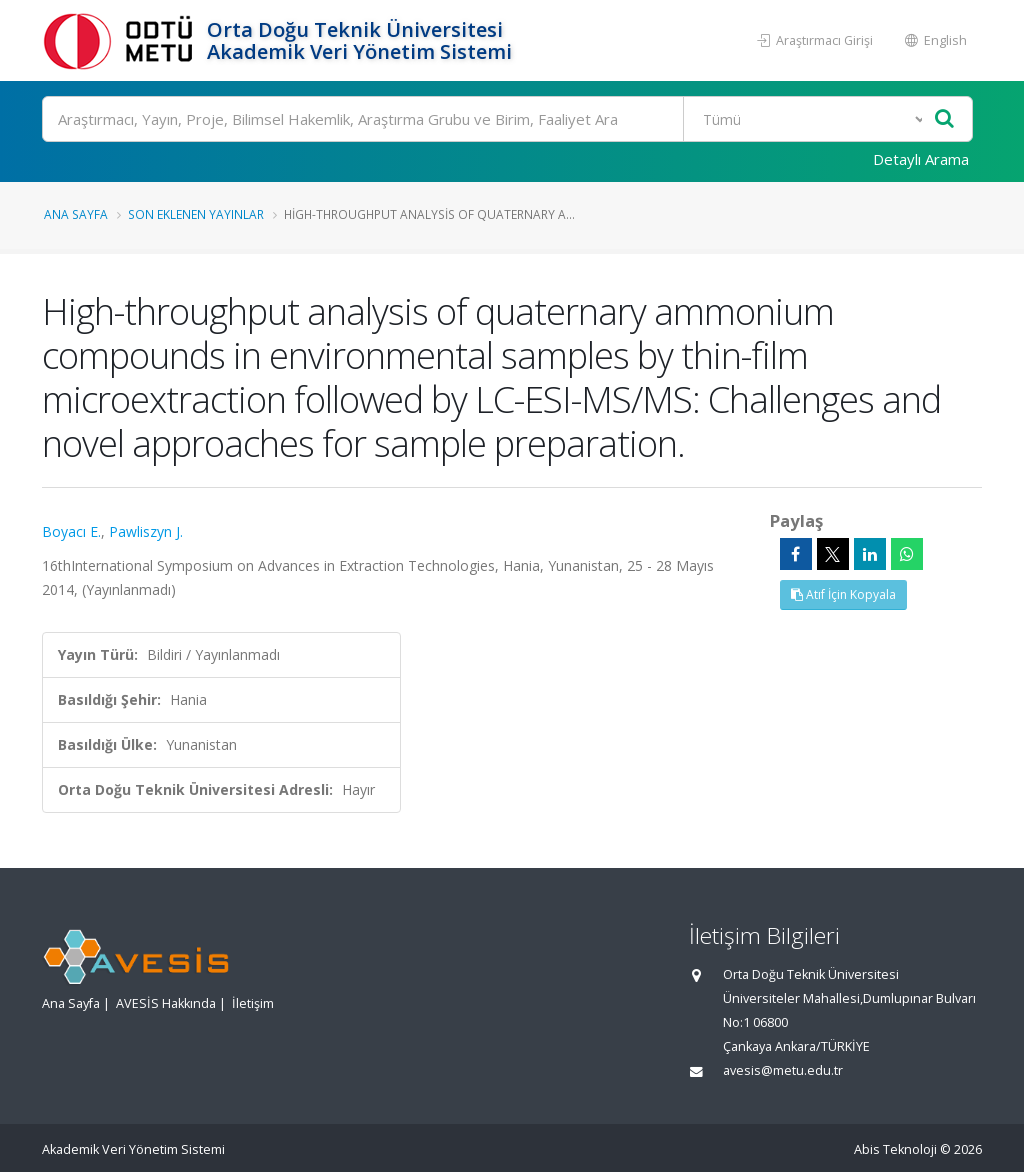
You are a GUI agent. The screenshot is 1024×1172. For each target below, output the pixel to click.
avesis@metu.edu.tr (783, 1070)
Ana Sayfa (76, 214)
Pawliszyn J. (146, 531)
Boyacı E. (71, 531)
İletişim (253, 1003)
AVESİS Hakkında (166, 1003)
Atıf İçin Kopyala (843, 594)
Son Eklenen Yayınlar (196, 214)
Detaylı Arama (921, 159)
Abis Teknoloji (895, 1149)
